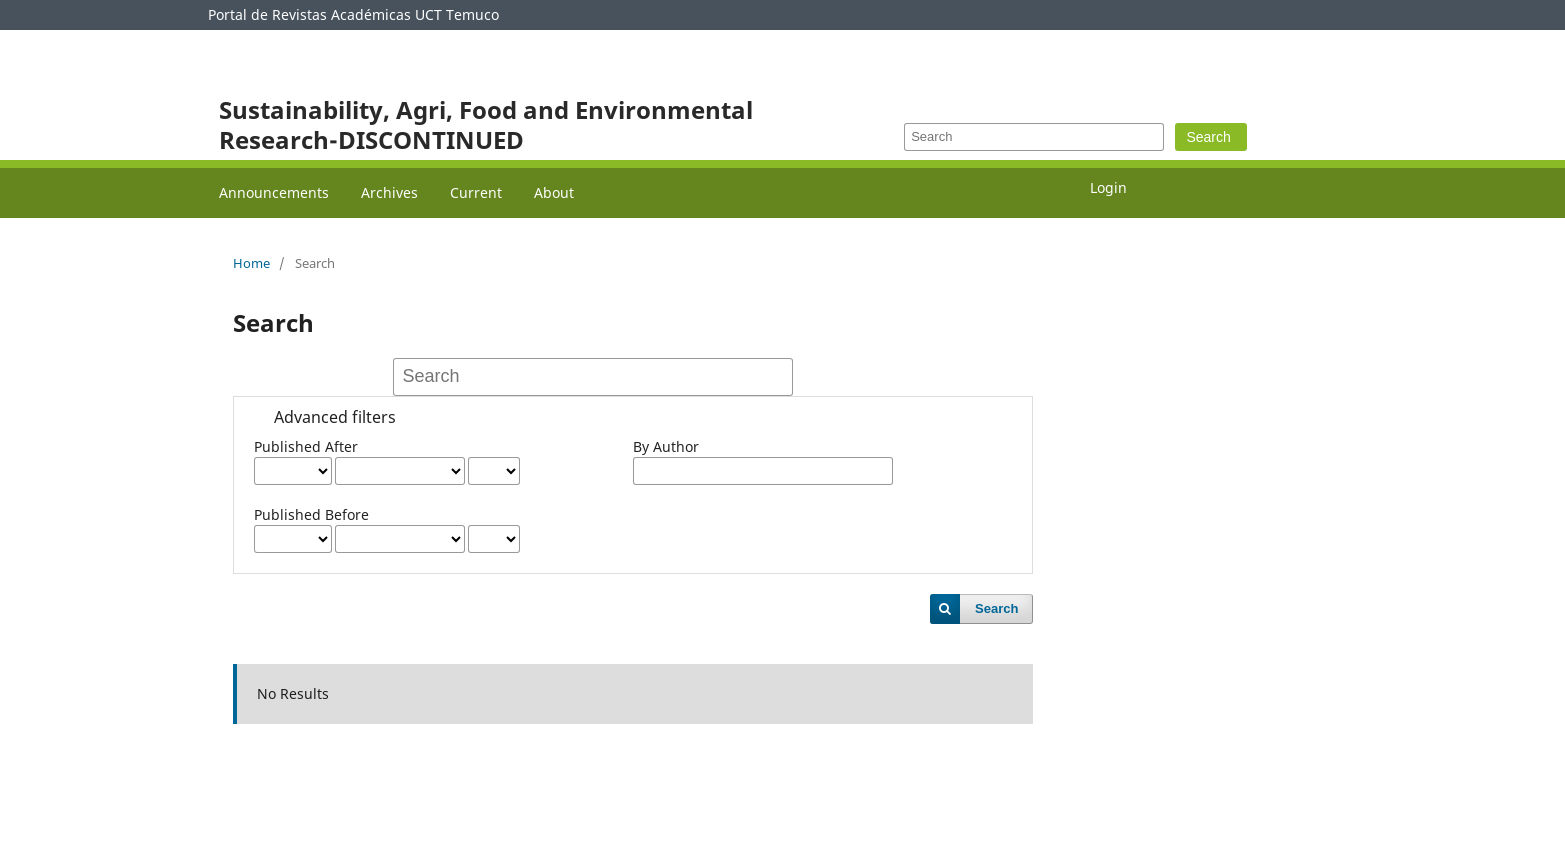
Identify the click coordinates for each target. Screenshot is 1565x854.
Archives (389, 192)
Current (476, 192)
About (554, 192)
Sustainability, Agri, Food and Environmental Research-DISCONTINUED (486, 124)
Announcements (274, 192)
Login (1108, 187)
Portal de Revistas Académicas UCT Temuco (353, 14)
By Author (666, 446)
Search (1208, 137)
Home (251, 263)
